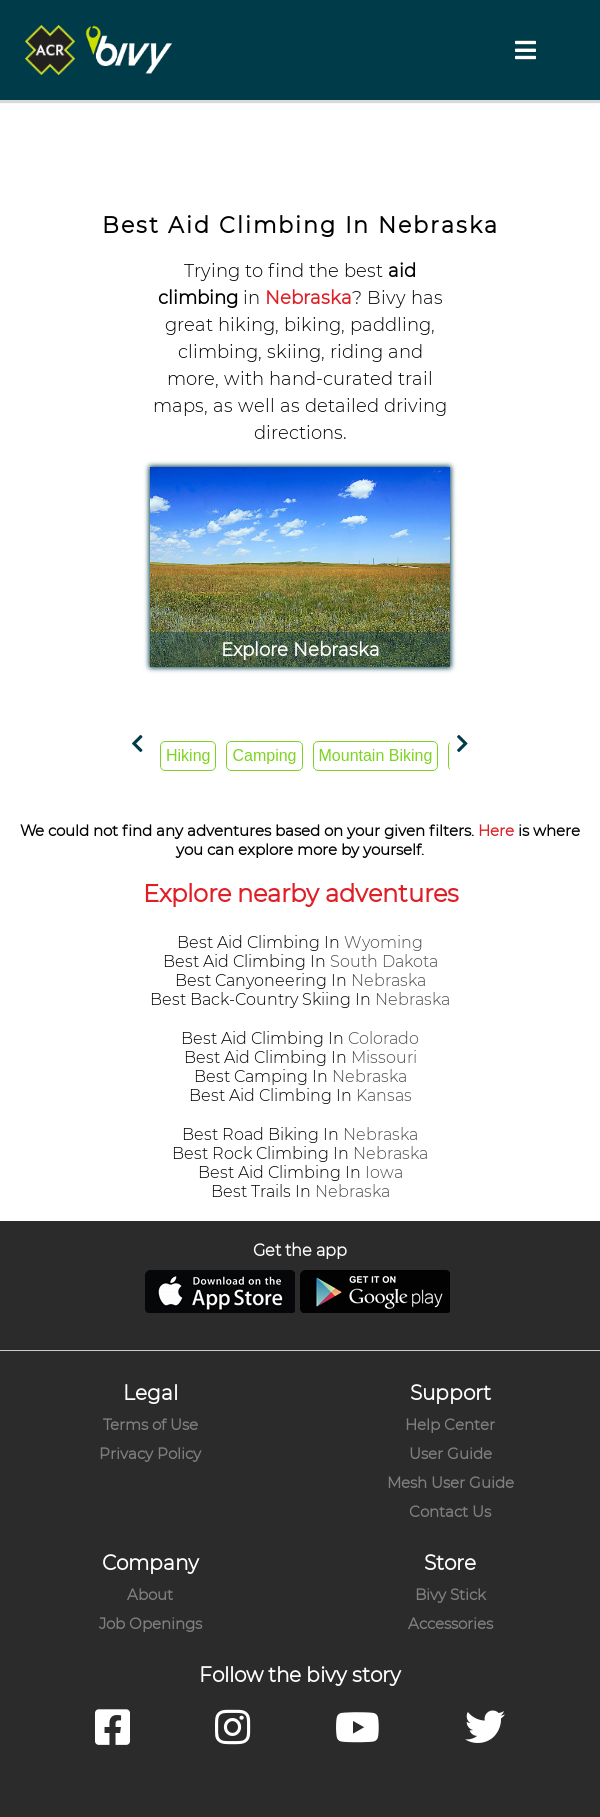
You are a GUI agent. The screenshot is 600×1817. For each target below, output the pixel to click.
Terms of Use (150, 1424)
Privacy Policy (150, 1453)
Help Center (450, 1424)
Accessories (450, 1623)
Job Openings (150, 1623)
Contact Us (450, 1511)
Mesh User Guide (450, 1482)
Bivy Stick (450, 1594)
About (150, 1594)
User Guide (450, 1453)
